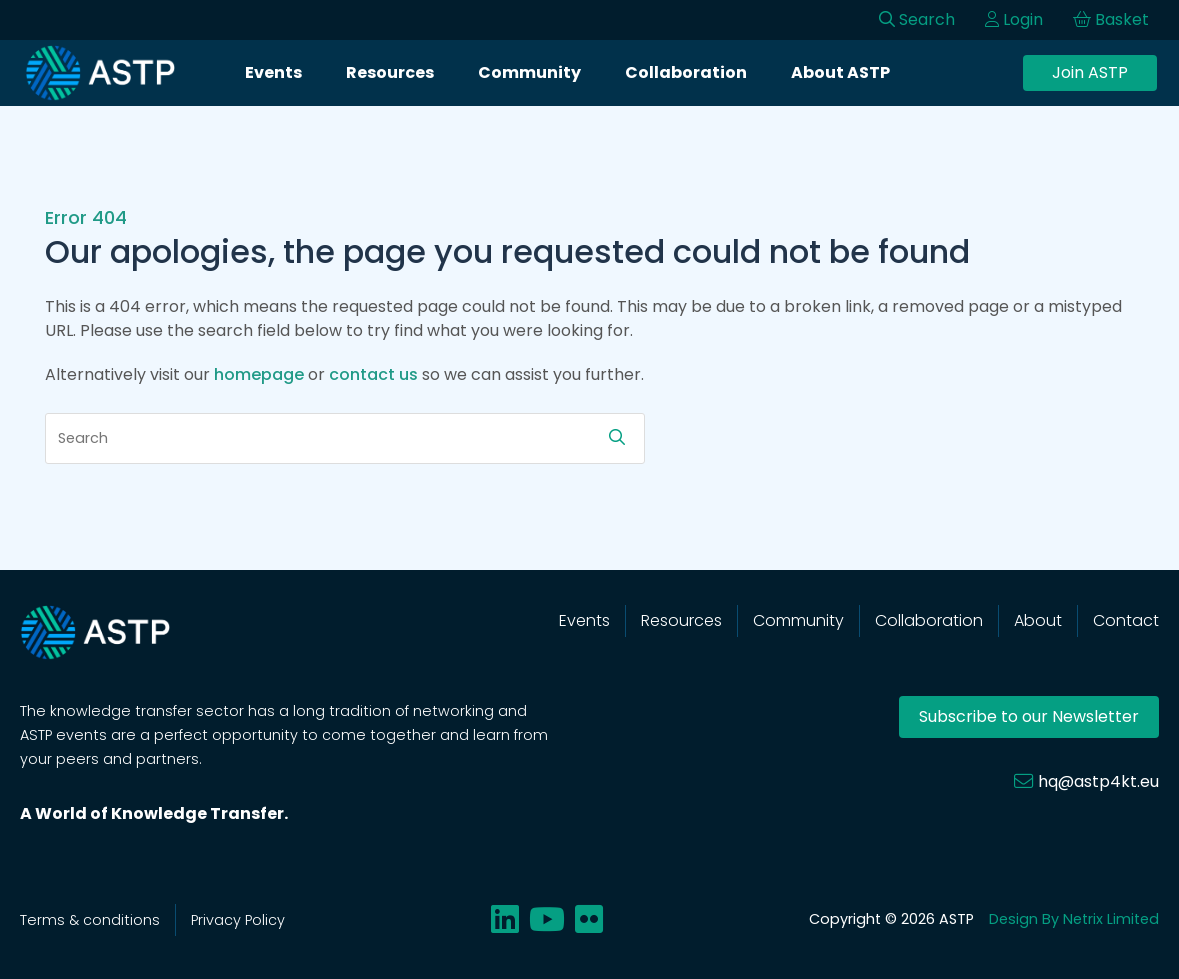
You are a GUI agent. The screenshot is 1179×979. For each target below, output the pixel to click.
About (1038, 620)
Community (529, 72)
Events (273, 72)
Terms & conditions (90, 920)
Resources (390, 72)
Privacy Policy (238, 920)
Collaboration (686, 72)
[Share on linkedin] (505, 919)
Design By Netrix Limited (1074, 919)
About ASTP (840, 72)
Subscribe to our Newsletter (1029, 716)
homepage (259, 374)
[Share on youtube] (547, 919)
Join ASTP (1090, 72)
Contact (1126, 620)
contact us (373, 374)
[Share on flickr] (589, 919)
